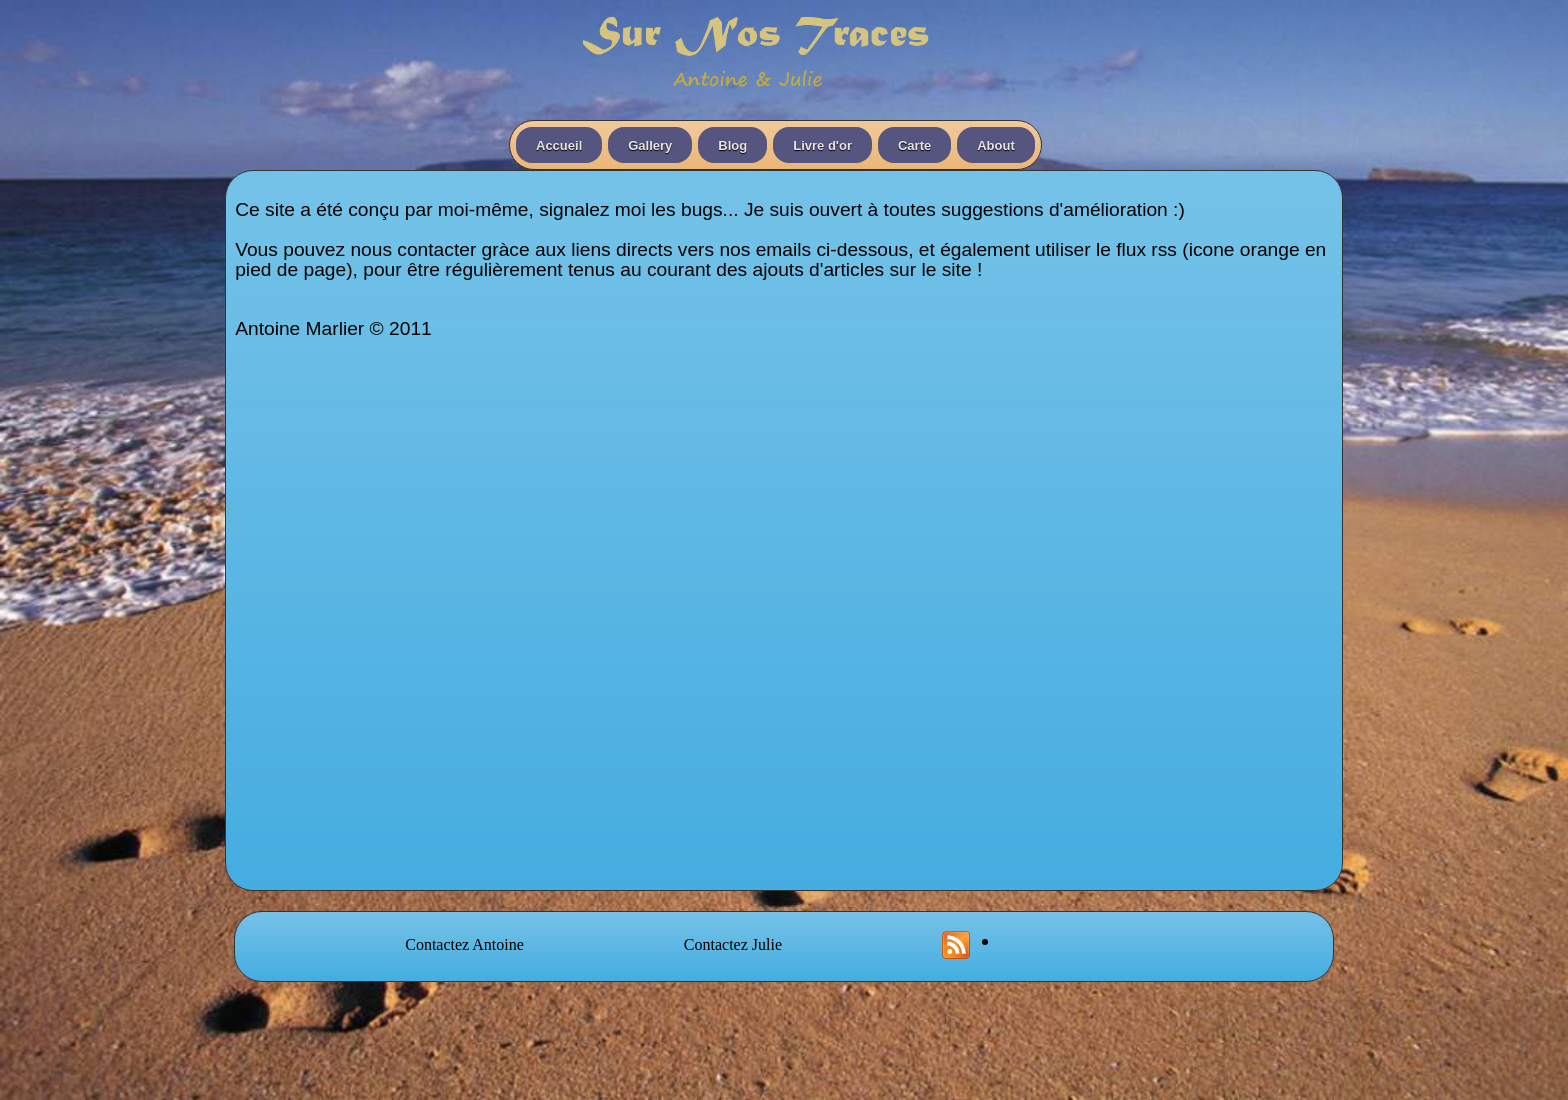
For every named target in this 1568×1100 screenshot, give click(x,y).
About (996, 145)
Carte (914, 145)
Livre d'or (822, 145)
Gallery (650, 145)
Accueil (559, 145)
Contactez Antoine (464, 944)
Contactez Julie (733, 944)
